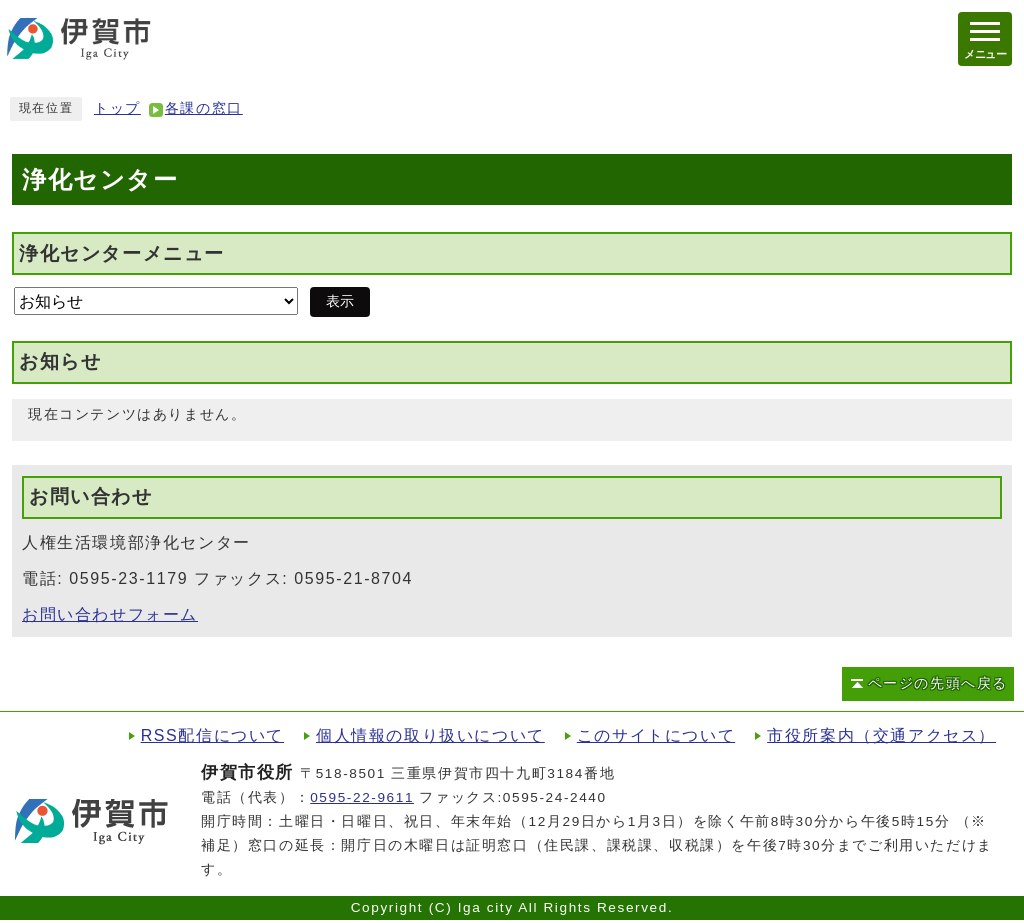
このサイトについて (656, 735)
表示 (340, 301)
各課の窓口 (204, 108)
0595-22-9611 (362, 797)
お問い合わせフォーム (110, 614)
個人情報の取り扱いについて (430, 735)
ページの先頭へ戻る (938, 683)
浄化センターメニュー (122, 252)
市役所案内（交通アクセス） (881, 735)
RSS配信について (212, 735)
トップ (117, 108)
